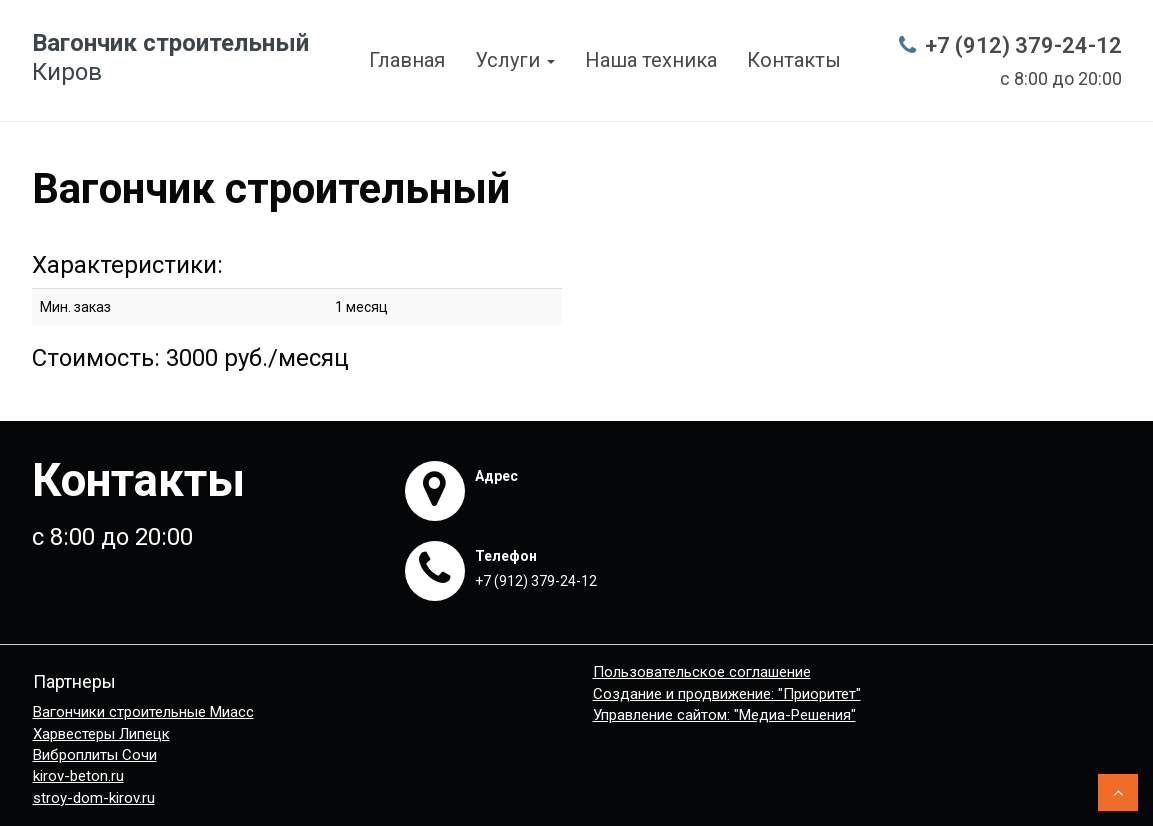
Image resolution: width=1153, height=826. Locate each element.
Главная (407, 60)
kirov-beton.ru (78, 776)
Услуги (515, 60)
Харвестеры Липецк (101, 734)
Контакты (794, 60)
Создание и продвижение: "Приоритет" (727, 694)
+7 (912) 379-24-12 (1023, 45)
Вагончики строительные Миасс (143, 712)
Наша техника (651, 60)
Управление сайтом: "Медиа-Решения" (724, 715)
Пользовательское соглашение (702, 672)
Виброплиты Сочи (95, 755)
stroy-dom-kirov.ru (94, 798)
